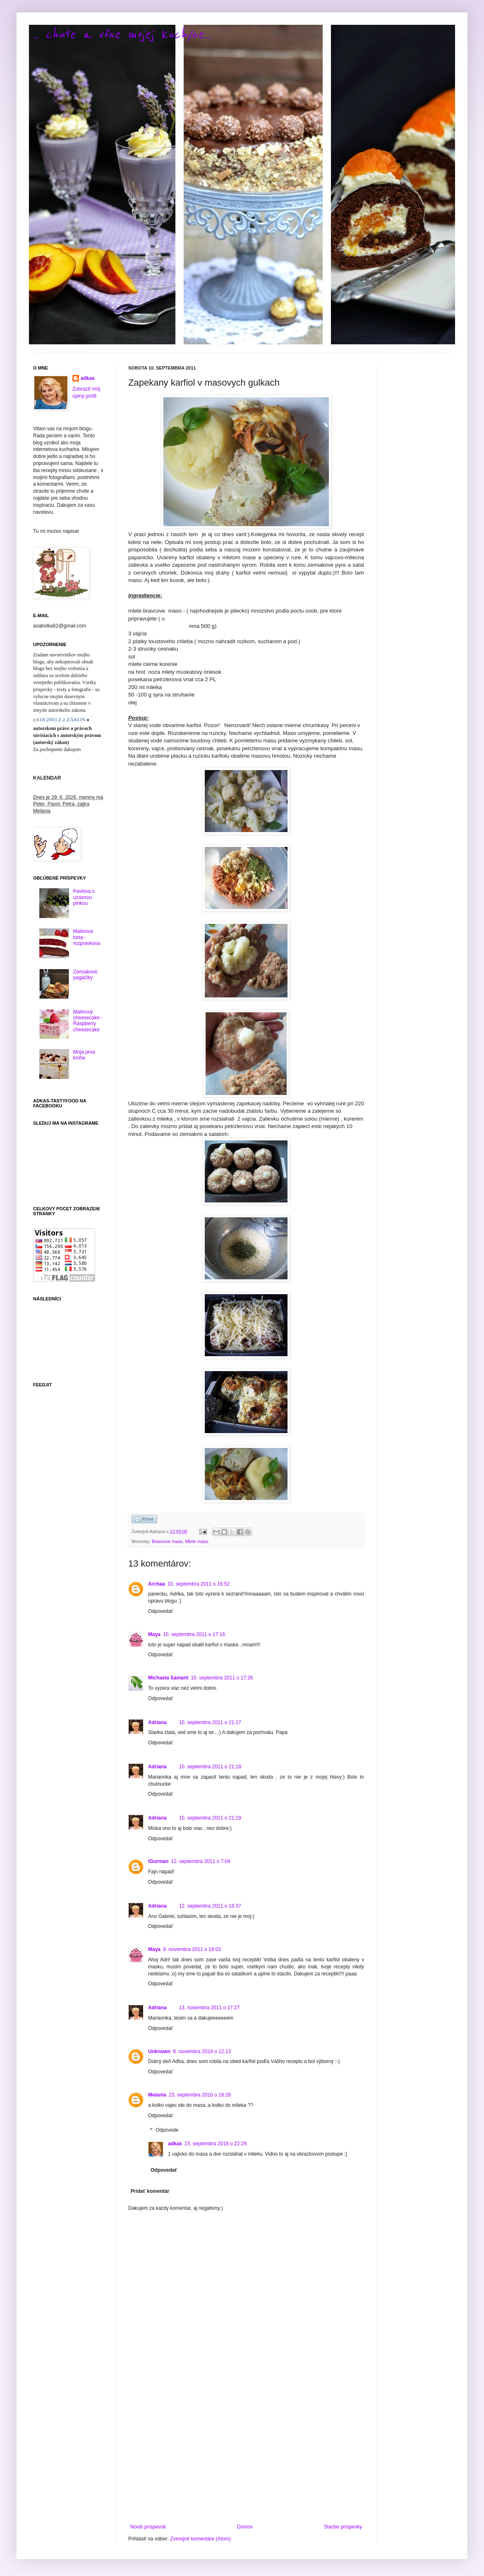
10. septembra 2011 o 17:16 (194, 1634)
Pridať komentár (150, 2191)
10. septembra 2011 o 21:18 (210, 1767)
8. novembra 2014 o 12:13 (202, 2051)
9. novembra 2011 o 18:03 (192, 1949)
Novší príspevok (148, 2527)
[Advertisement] (246, 2456)
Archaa (156, 1584)
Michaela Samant (168, 1678)
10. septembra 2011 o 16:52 (199, 1584)
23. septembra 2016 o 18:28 (200, 2095)
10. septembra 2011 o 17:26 (222, 1678)
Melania (157, 2095)
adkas (175, 2144)
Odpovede (167, 2130)
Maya (154, 1634)
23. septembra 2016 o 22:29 (215, 2144)
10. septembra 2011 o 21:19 (210, 1818)
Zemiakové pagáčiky (85, 974)
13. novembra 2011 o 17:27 (209, 2008)
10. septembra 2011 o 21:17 (210, 1722)
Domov (245, 2527)
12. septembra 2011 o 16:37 (210, 1906)
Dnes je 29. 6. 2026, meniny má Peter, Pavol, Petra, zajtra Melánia (68, 804)
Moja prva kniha (84, 1055)
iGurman (158, 1861)
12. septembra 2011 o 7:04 (200, 1861)
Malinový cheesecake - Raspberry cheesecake (88, 1021)
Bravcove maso (167, 1541)
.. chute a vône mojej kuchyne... (122, 34)
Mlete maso (196, 1541)
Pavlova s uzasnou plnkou (84, 897)
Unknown (159, 2051)
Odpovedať (160, 1611)
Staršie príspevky (343, 2527)
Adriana (157, 1722)
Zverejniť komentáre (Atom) (200, 2539)
